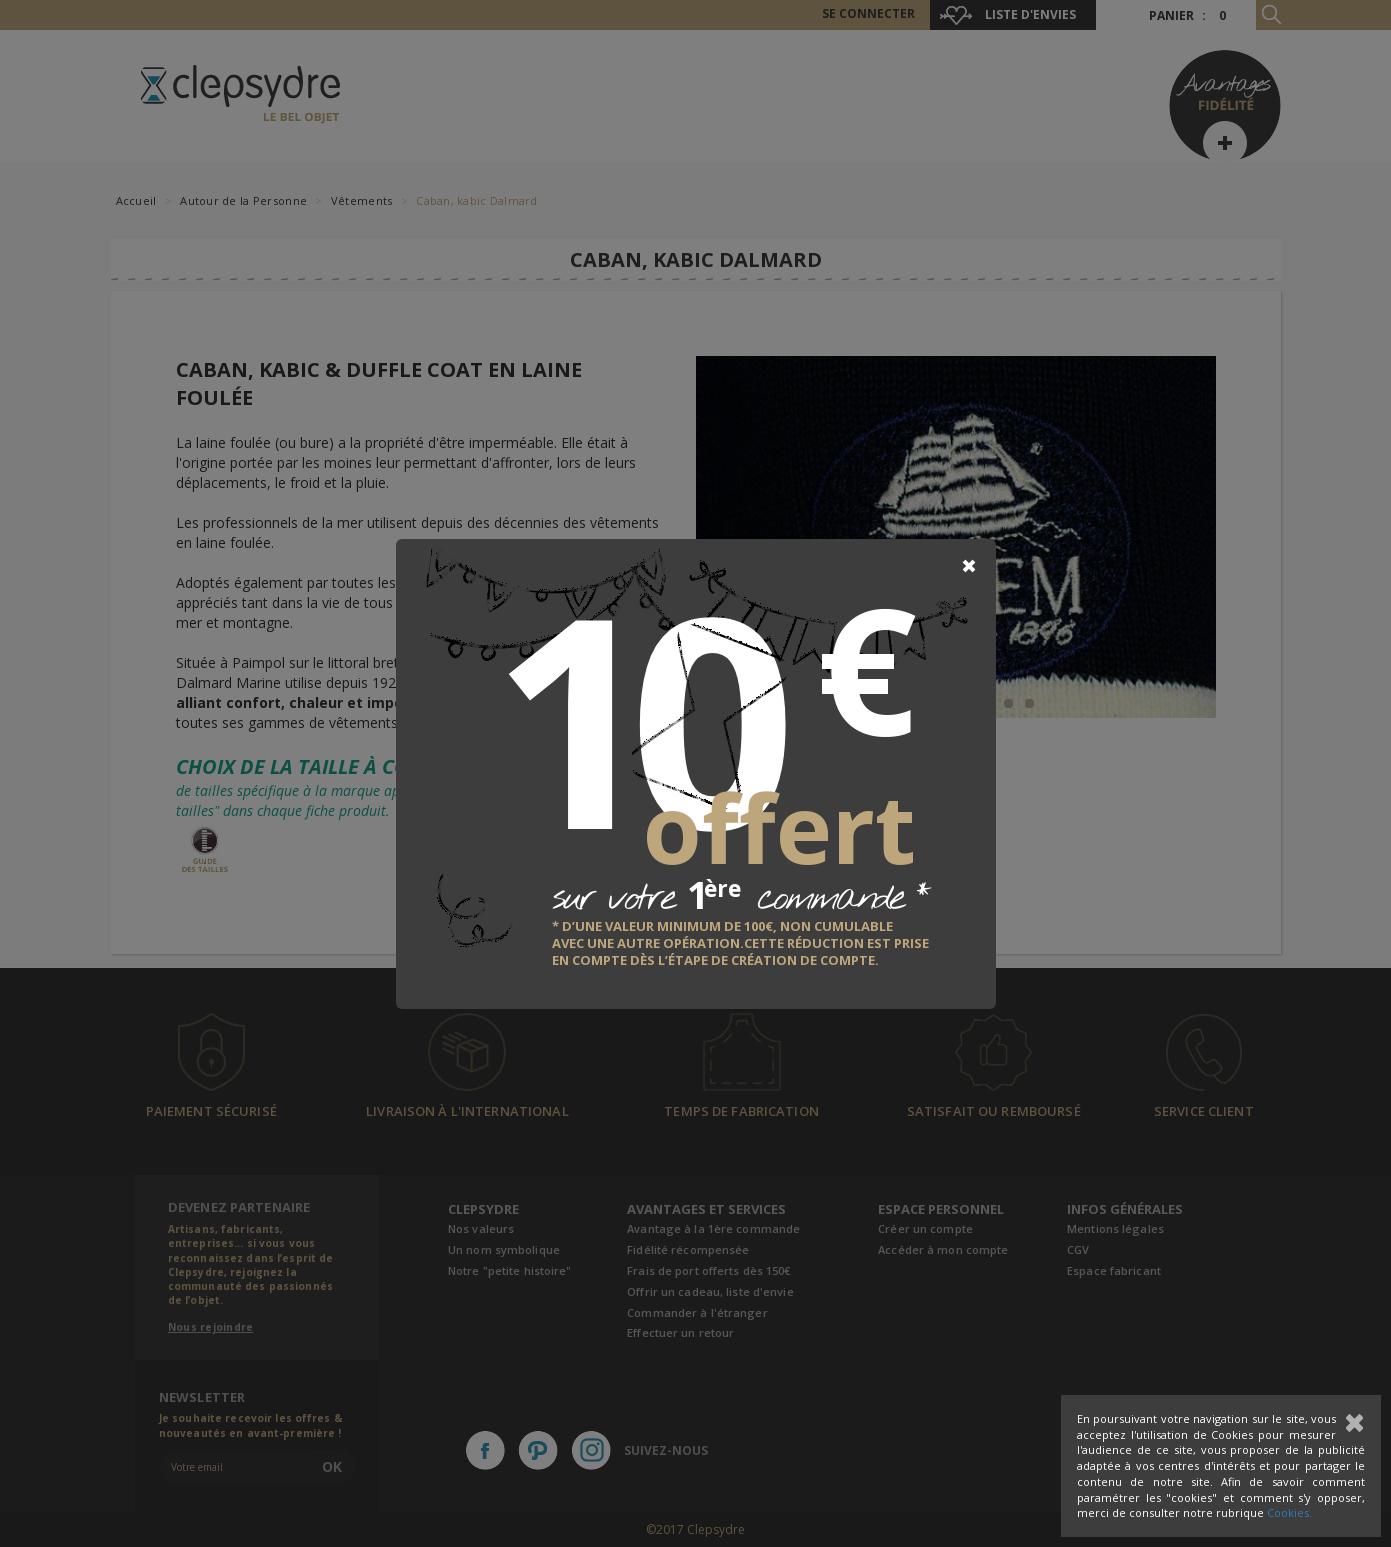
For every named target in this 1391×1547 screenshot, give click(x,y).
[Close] (969, 566)
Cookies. (1289, 1512)
